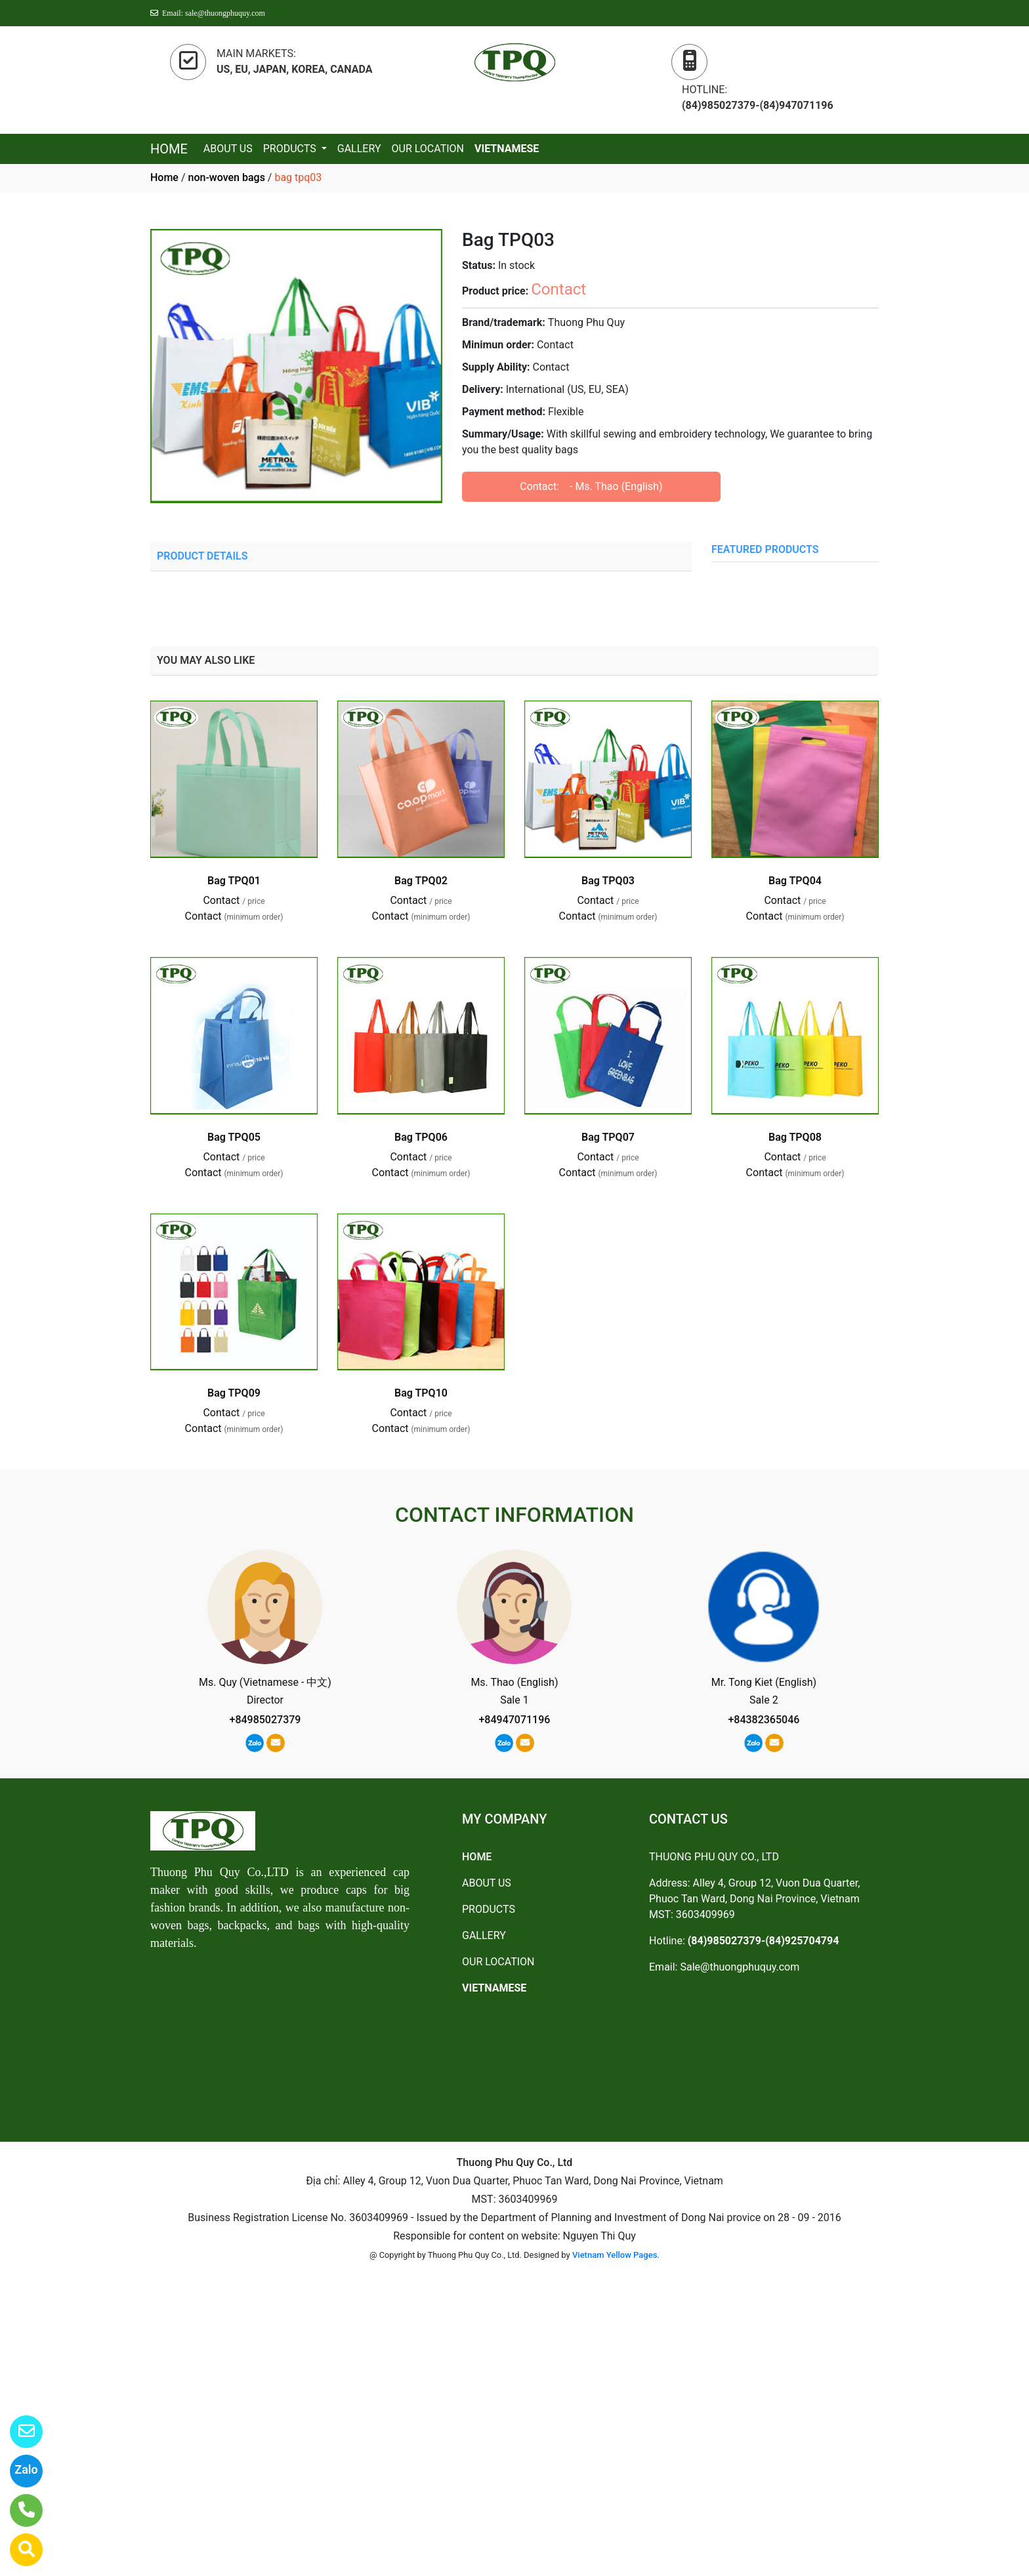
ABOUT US (228, 148)
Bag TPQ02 (421, 880)
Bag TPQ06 (421, 1137)
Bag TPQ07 (608, 1137)
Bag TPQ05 (234, 1137)
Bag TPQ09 (234, 1393)
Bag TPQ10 (421, 1393)
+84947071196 (514, 1719)
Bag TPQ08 (795, 1137)
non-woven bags (226, 177)
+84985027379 (265, 1719)
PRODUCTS (291, 148)
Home (164, 177)
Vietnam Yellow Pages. (616, 2255)
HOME (169, 149)
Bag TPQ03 (608, 880)
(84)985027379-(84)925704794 (763, 1940)
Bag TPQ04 (795, 880)
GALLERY (359, 148)
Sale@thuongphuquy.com (739, 1967)
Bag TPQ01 (234, 880)
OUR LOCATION (428, 148)
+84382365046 (763, 1719)
